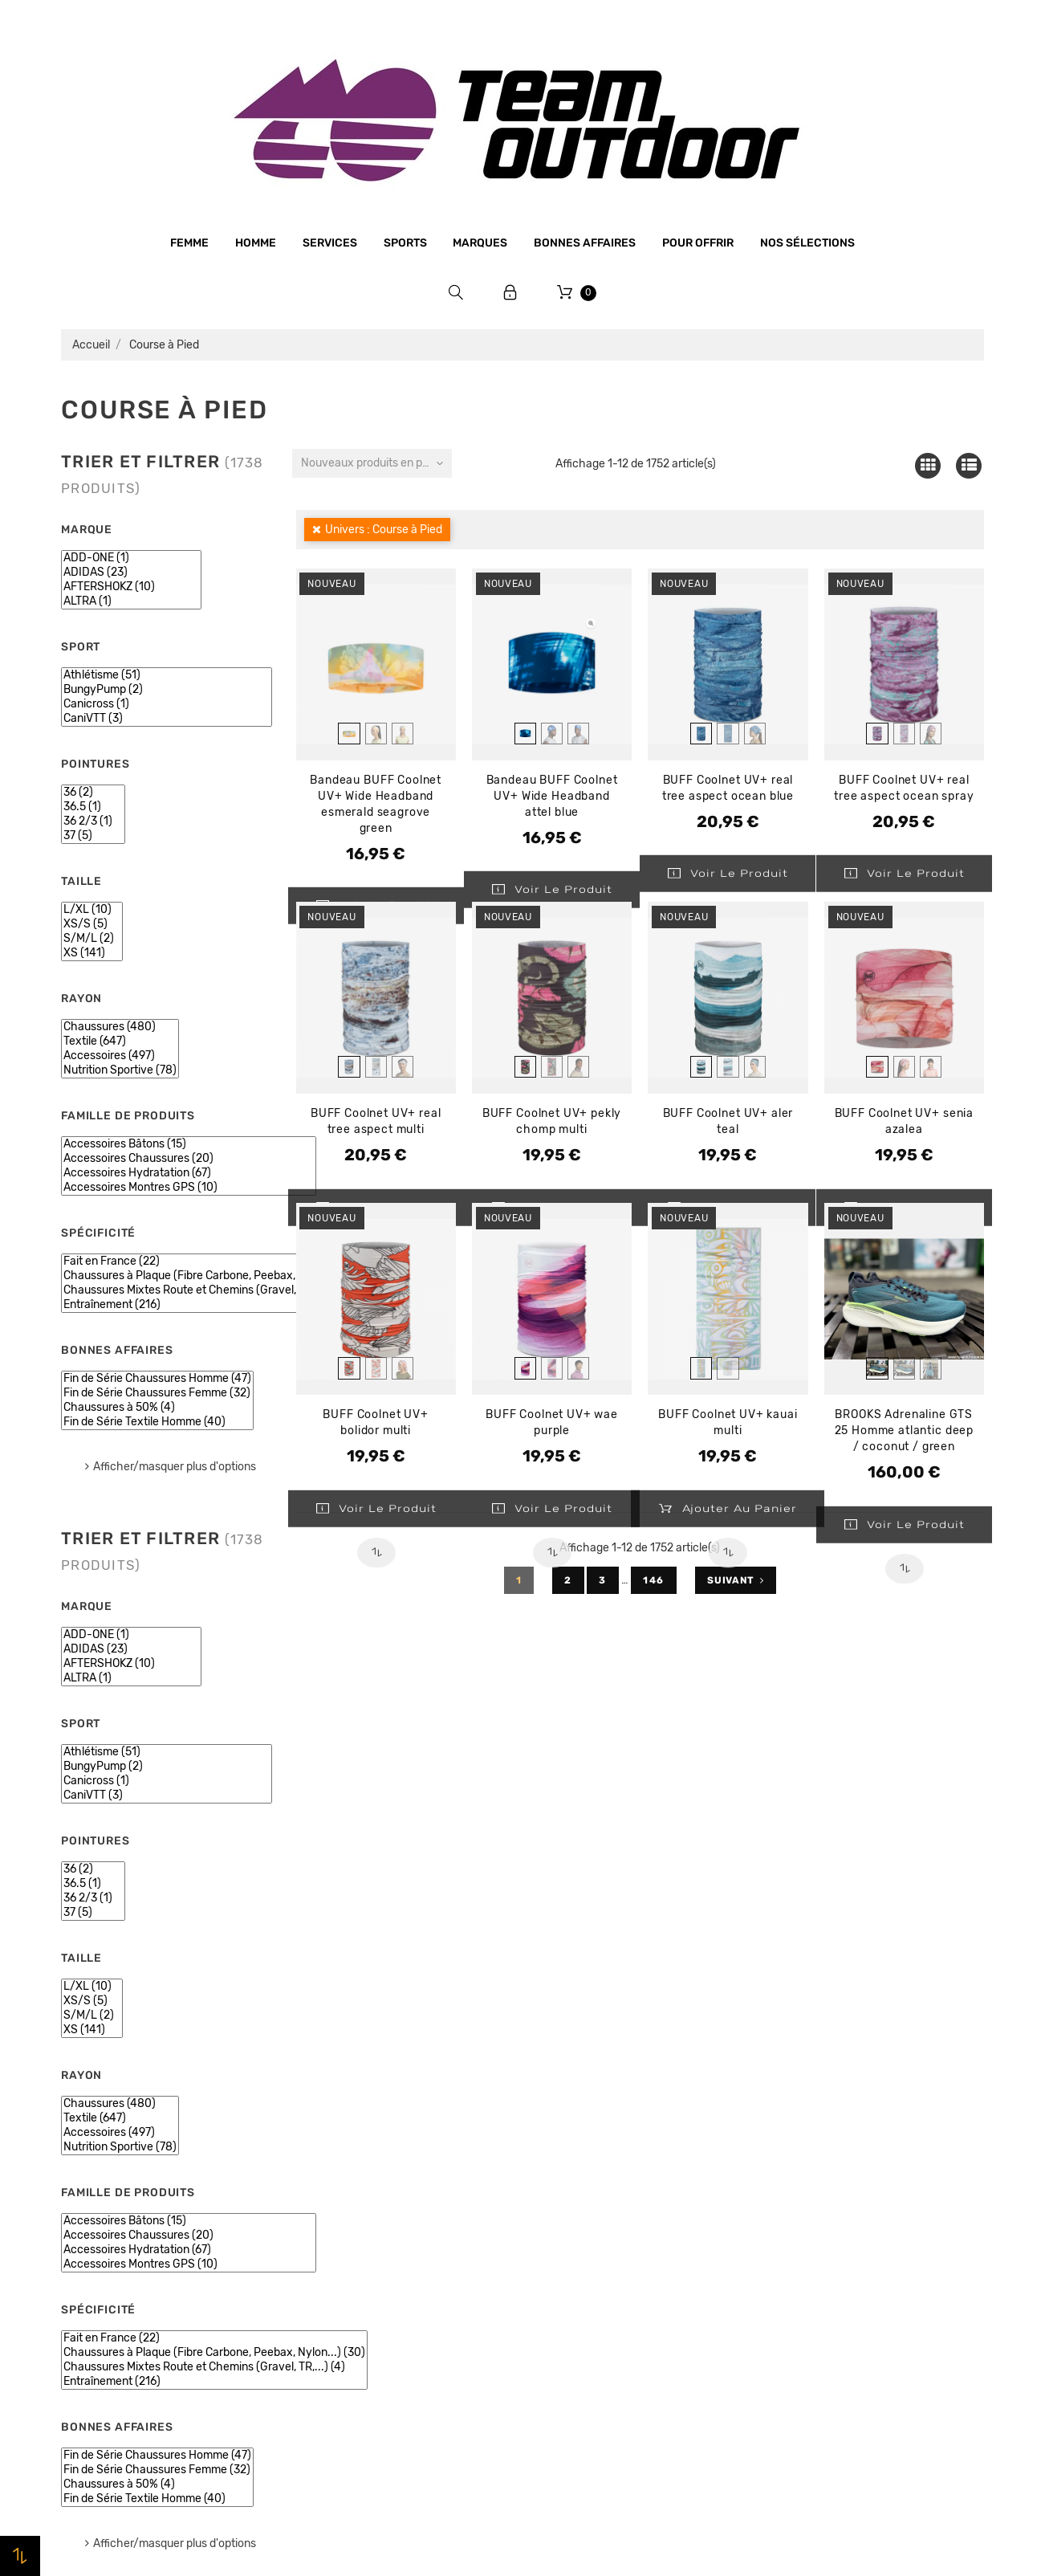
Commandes (801, 2164)
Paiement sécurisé (348, 2255)
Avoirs (784, 2194)
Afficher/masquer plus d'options (174, 1466)
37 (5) (93, 836)
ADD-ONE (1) (131, 558)
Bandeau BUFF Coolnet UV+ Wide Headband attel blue (552, 796)
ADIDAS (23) (131, 572)
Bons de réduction (817, 2255)
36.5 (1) (93, 807)
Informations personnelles (839, 2133)
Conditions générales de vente (381, 2224)
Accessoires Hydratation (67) (188, 1173)
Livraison (322, 2285)
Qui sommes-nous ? (352, 2163)
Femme (189, 243)
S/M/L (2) (92, 938)
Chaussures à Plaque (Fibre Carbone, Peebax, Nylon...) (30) (214, 1276)
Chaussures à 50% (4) (157, 1407)
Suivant (735, 1580)
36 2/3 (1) (93, 821)
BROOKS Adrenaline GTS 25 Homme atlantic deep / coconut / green (904, 1430)
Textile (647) (120, 1041)
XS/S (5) (92, 924)
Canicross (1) (166, 704)
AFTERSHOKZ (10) (131, 587)
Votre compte (831, 2088)
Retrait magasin (340, 2316)
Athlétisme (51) (166, 675)
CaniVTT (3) (166, 718)
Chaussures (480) (120, 1027)
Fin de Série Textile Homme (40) (157, 1422)
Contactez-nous (342, 2346)
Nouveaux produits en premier (376, 463)
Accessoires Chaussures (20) (188, 1158)
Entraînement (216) (214, 1305)
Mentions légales (343, 2194)
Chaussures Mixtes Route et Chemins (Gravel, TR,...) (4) (214, 1290)
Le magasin (328, 2133)
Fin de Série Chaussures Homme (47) (157, 1379)
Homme (255, 243)
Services (330, 243)
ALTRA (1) (131, 601)
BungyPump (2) (166, 690)
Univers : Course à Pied (383, 529)
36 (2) (93, 792)
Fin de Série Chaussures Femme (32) (157, 1393)
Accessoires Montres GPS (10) (188, 1187)
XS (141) (92, 953)
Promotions (564, 2157)
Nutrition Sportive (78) (120, 1070)
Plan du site (329, 2377)
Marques (480, 243)
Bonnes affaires (585, 243)
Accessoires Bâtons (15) (188, 1144)
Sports (405, 243)
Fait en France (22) (214, 1261)
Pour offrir (698, 243)
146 (654, 1580)
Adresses (792, 2225)
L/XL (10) (92, 910)
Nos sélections (807, 243)
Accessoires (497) (120, 1056)
